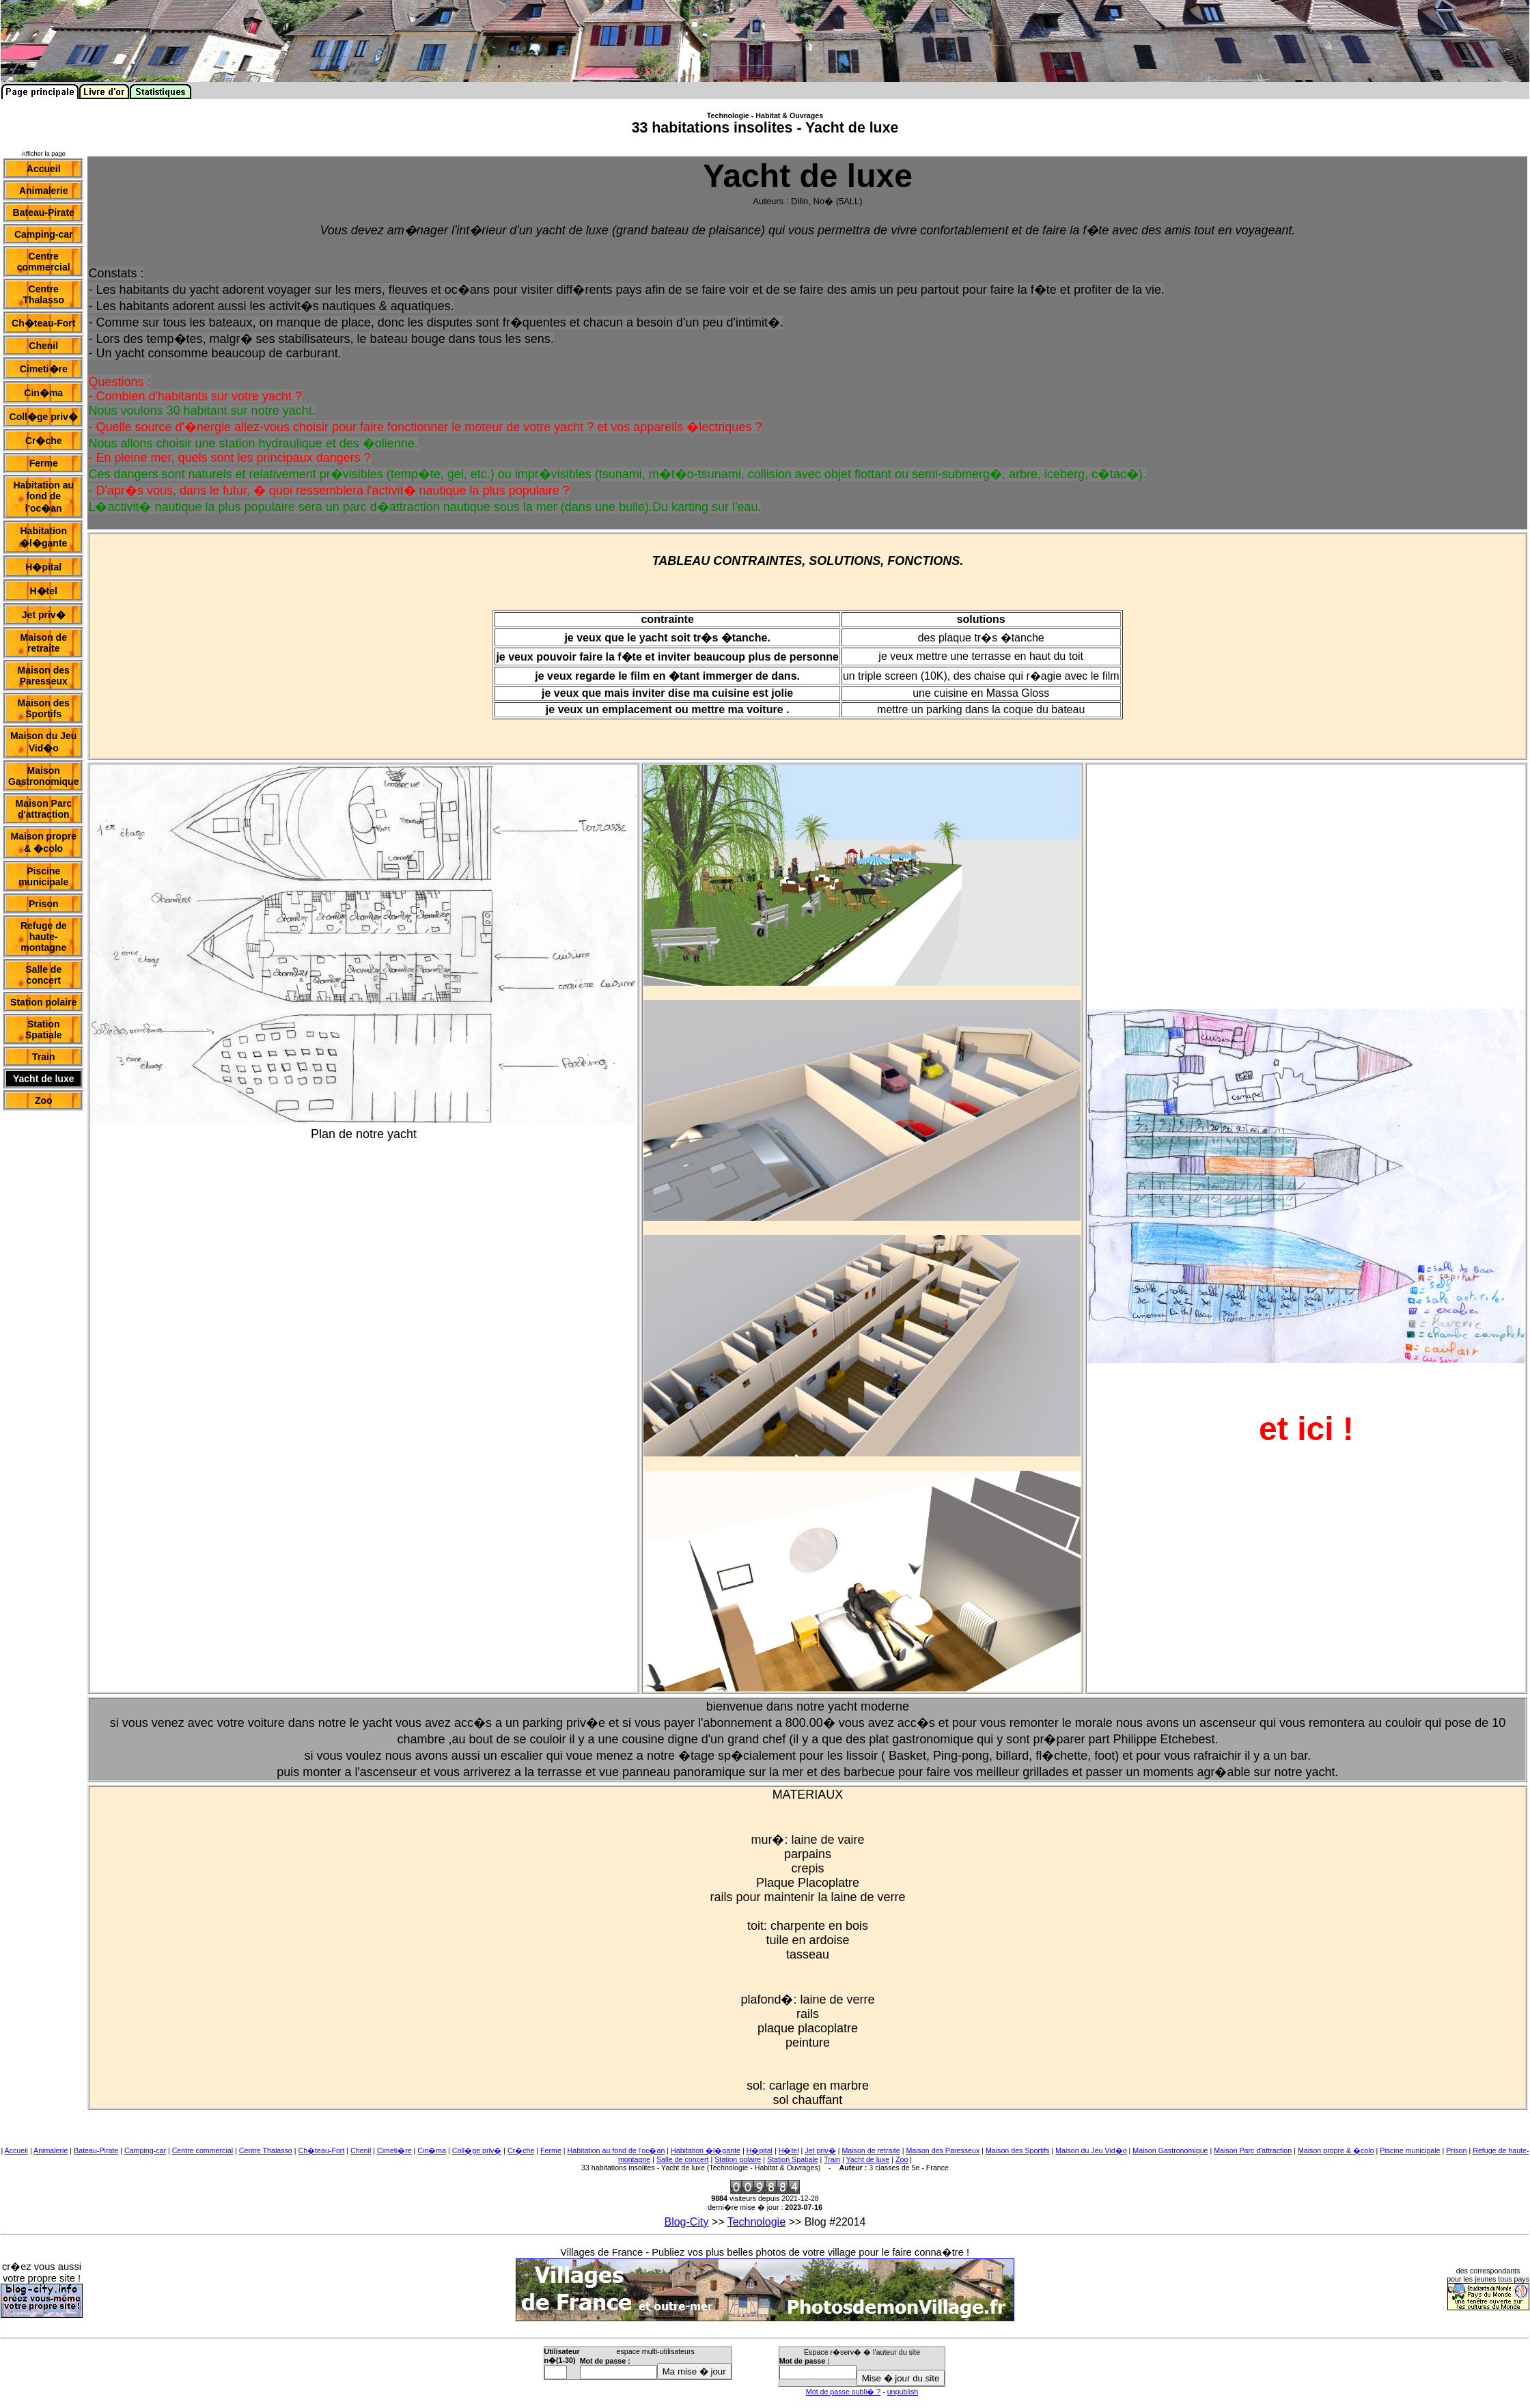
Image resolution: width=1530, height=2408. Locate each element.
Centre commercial (202, 2150)
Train (832, 2159)
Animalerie (50, 2150)
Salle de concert (682, 2159)
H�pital (760, 2150)
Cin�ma (431, 2150)
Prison (1456, 2150)
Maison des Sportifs (1018, 2150)
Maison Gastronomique (1170, 2150)
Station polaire (737, 2159)
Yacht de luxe (868, 2159)
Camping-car (145, 2150)
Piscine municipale (1410, 2150)
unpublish (903, 2392)
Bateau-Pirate (96, 2150)
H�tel (789, 2150)
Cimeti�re (394, 2150)
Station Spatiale (792, 2159)
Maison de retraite (871, 2150)
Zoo (901, 2159)
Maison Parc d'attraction (1253, 2150)
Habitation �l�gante (705, 2150)
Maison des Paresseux (942, 2150)
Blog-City (686, 2222)
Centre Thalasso (265, 2150)
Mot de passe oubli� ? (843, 2392)
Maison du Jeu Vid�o (1090, 2150)
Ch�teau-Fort (321, 2150)
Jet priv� (820, 2150)
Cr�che (520, 2150)
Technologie (756, 2222)
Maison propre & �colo (1336, 2150)
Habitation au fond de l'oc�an (616, 2150)
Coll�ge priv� (476, 2150)
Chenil (360, 2150)
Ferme (550, 2150)
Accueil (16, 2150)
